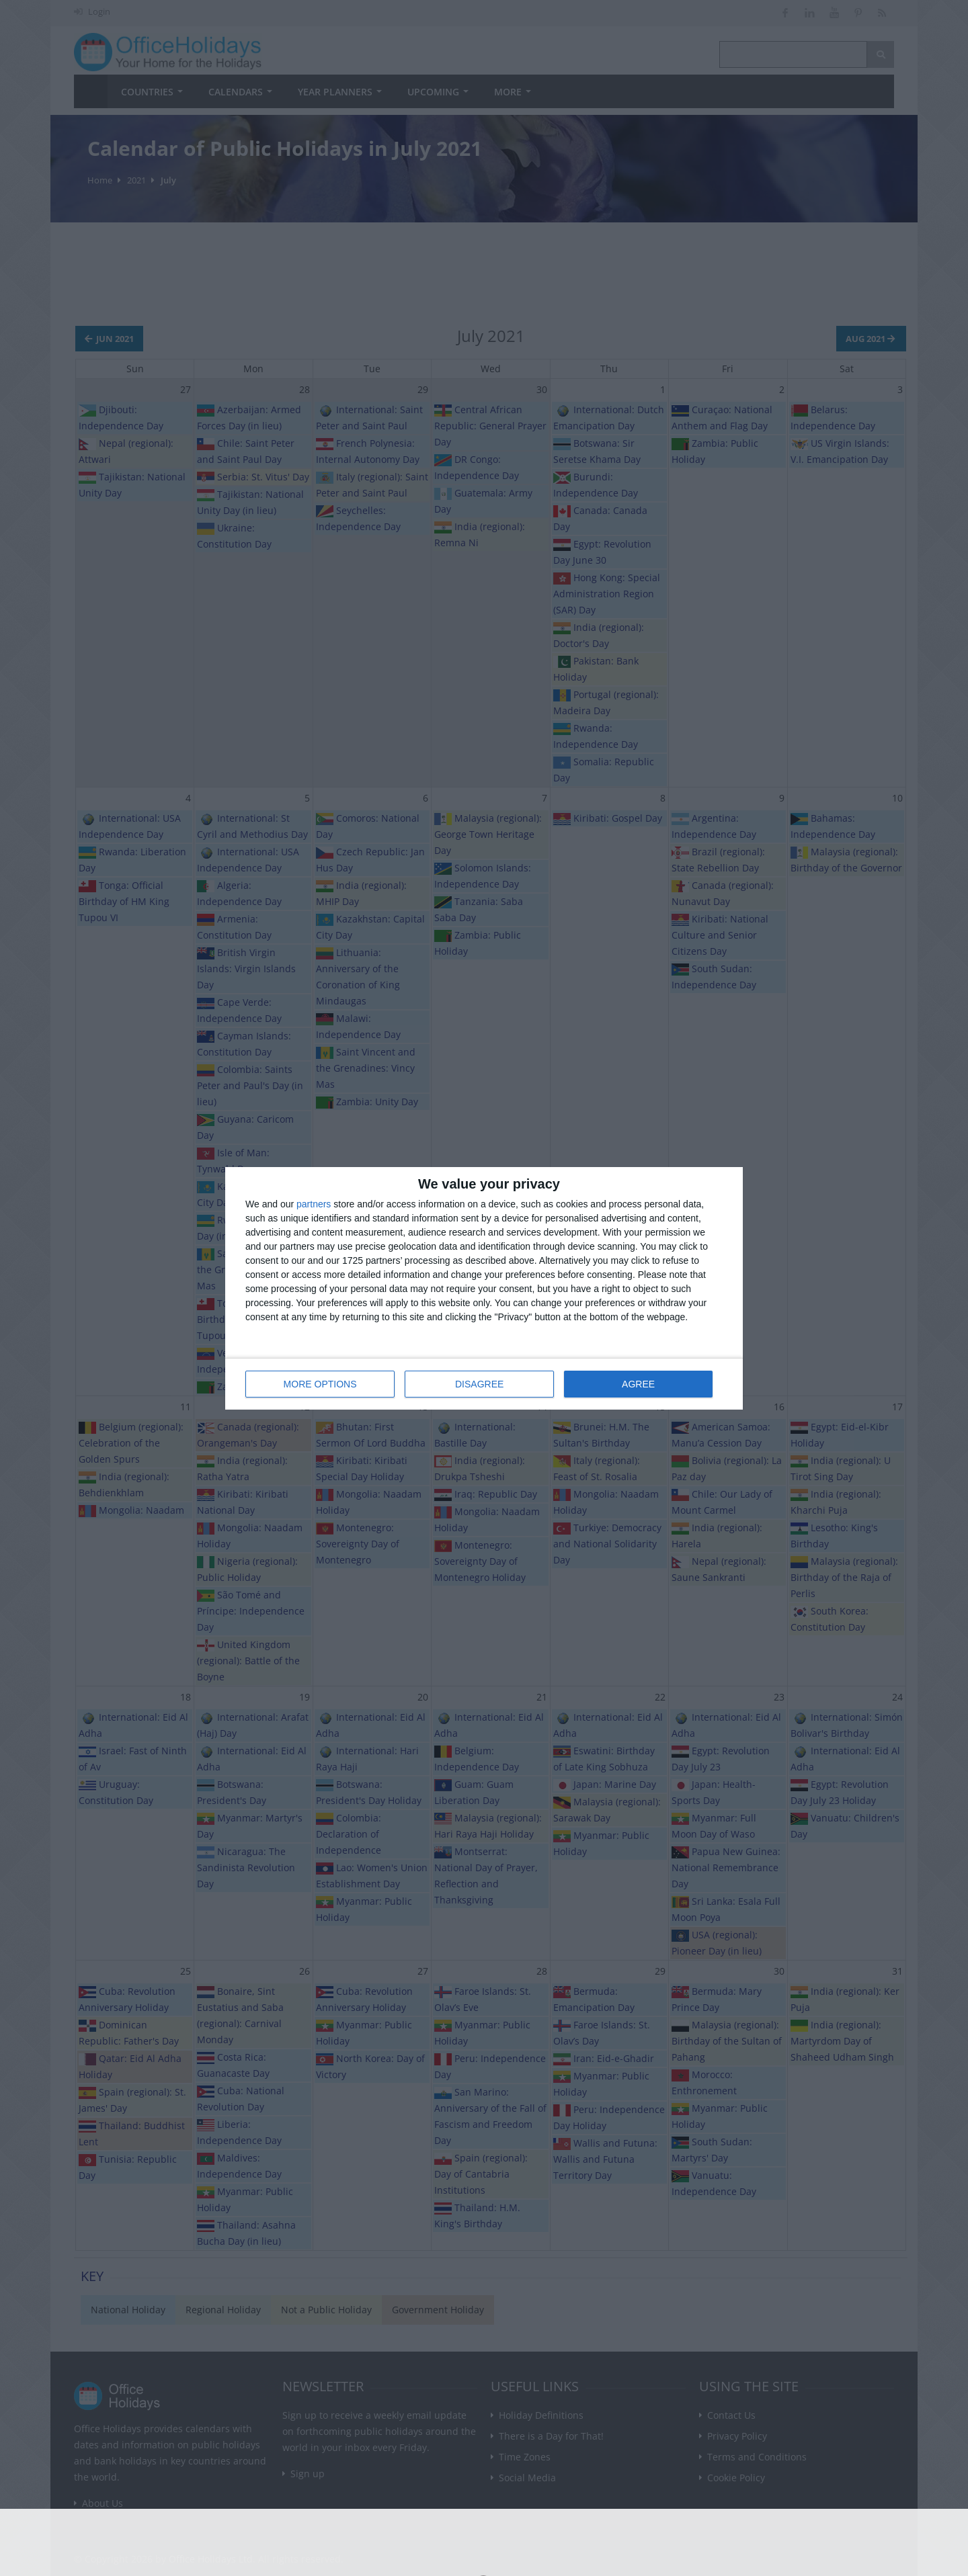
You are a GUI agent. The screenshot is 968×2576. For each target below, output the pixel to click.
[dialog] (484, 1288)
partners (313, 1204)
